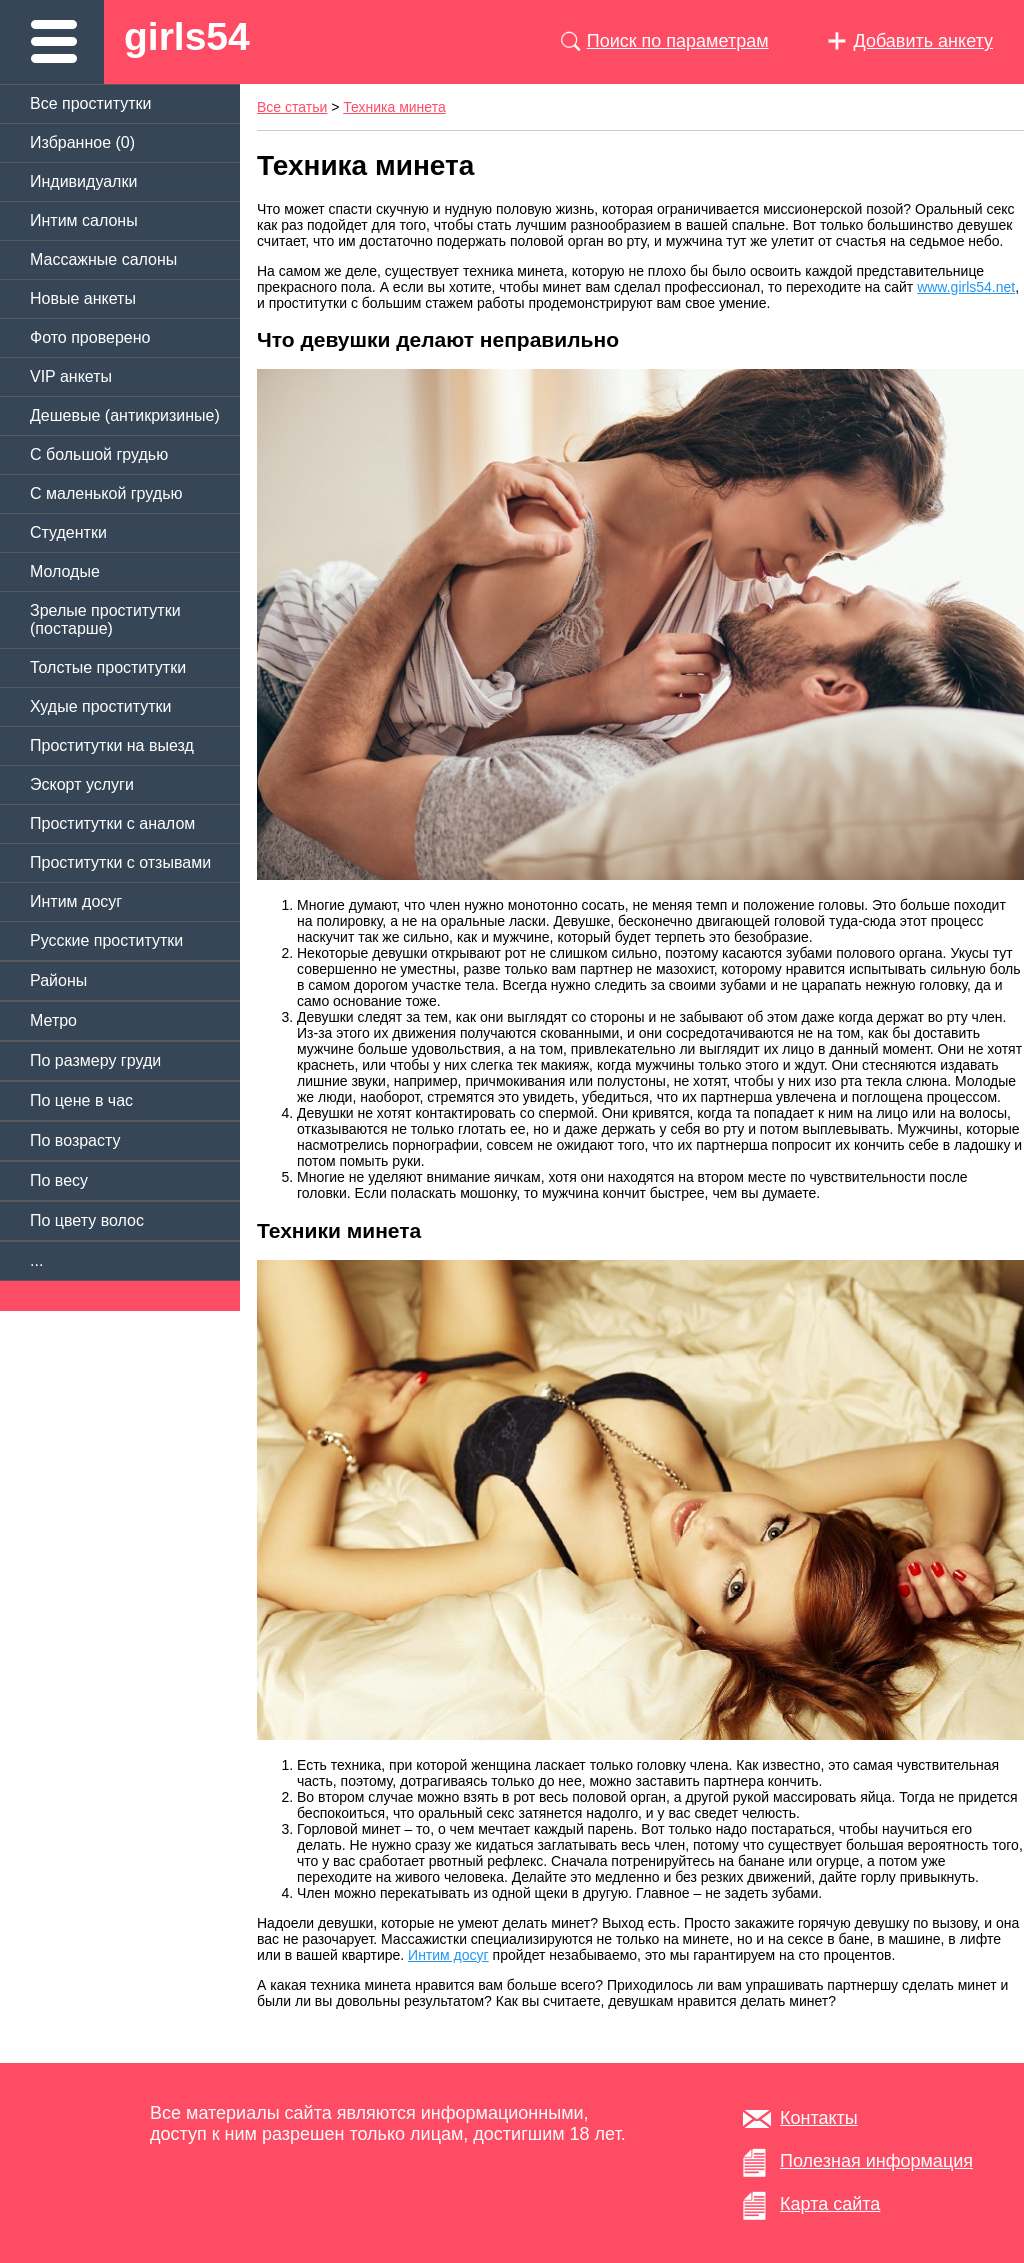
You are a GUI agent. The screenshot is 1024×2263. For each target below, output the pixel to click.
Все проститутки (91, 103)
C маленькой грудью (106, 493)
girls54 (187, 36)
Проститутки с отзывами (120, 862)
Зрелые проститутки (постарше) (105, 619)
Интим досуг (76, 901)
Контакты (819, 2118)
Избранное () (82, 142)
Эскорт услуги (82, 784)
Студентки (68, 532)
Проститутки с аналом (112, 823)
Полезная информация (876, 2161)
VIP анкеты (71, 376)
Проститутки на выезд (112, 745)
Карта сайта (830, 2204)
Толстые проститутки (108, 667)
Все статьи (292, 107)
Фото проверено (90, 337)
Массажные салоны (103, 259)
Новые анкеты (83, 298)
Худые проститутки (100, 706)
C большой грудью (99, 454)
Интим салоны (84, 220)
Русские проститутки (106, 940)
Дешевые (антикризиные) (125, 415)
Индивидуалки (83, 181)
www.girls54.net (966, 287)
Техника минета (394, 107)
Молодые (65, 571)
